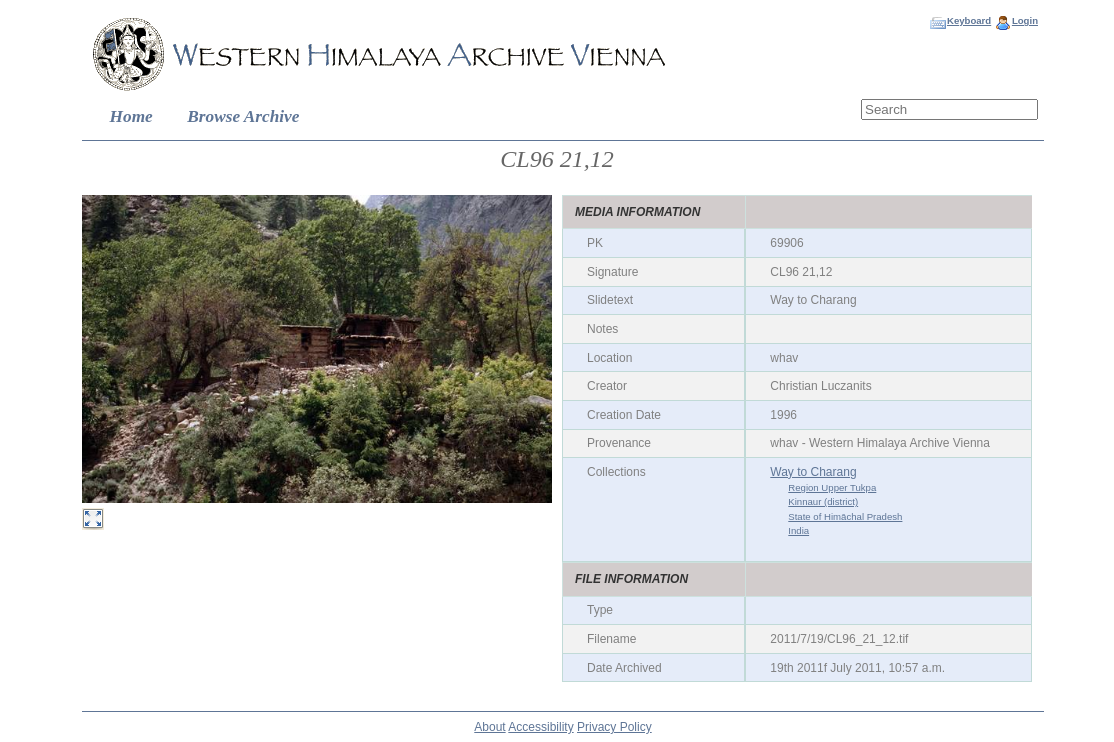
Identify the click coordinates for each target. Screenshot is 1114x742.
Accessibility (540, 727)
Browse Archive (243, 116)
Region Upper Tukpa (832, 487)
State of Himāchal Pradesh (845, 516)
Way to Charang (813, 472)
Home (131, 116)
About (489, 727)
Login (1025, 20)
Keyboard (969, 20)
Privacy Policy (614, 727)
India (798, 530)
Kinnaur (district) (823, 501)
